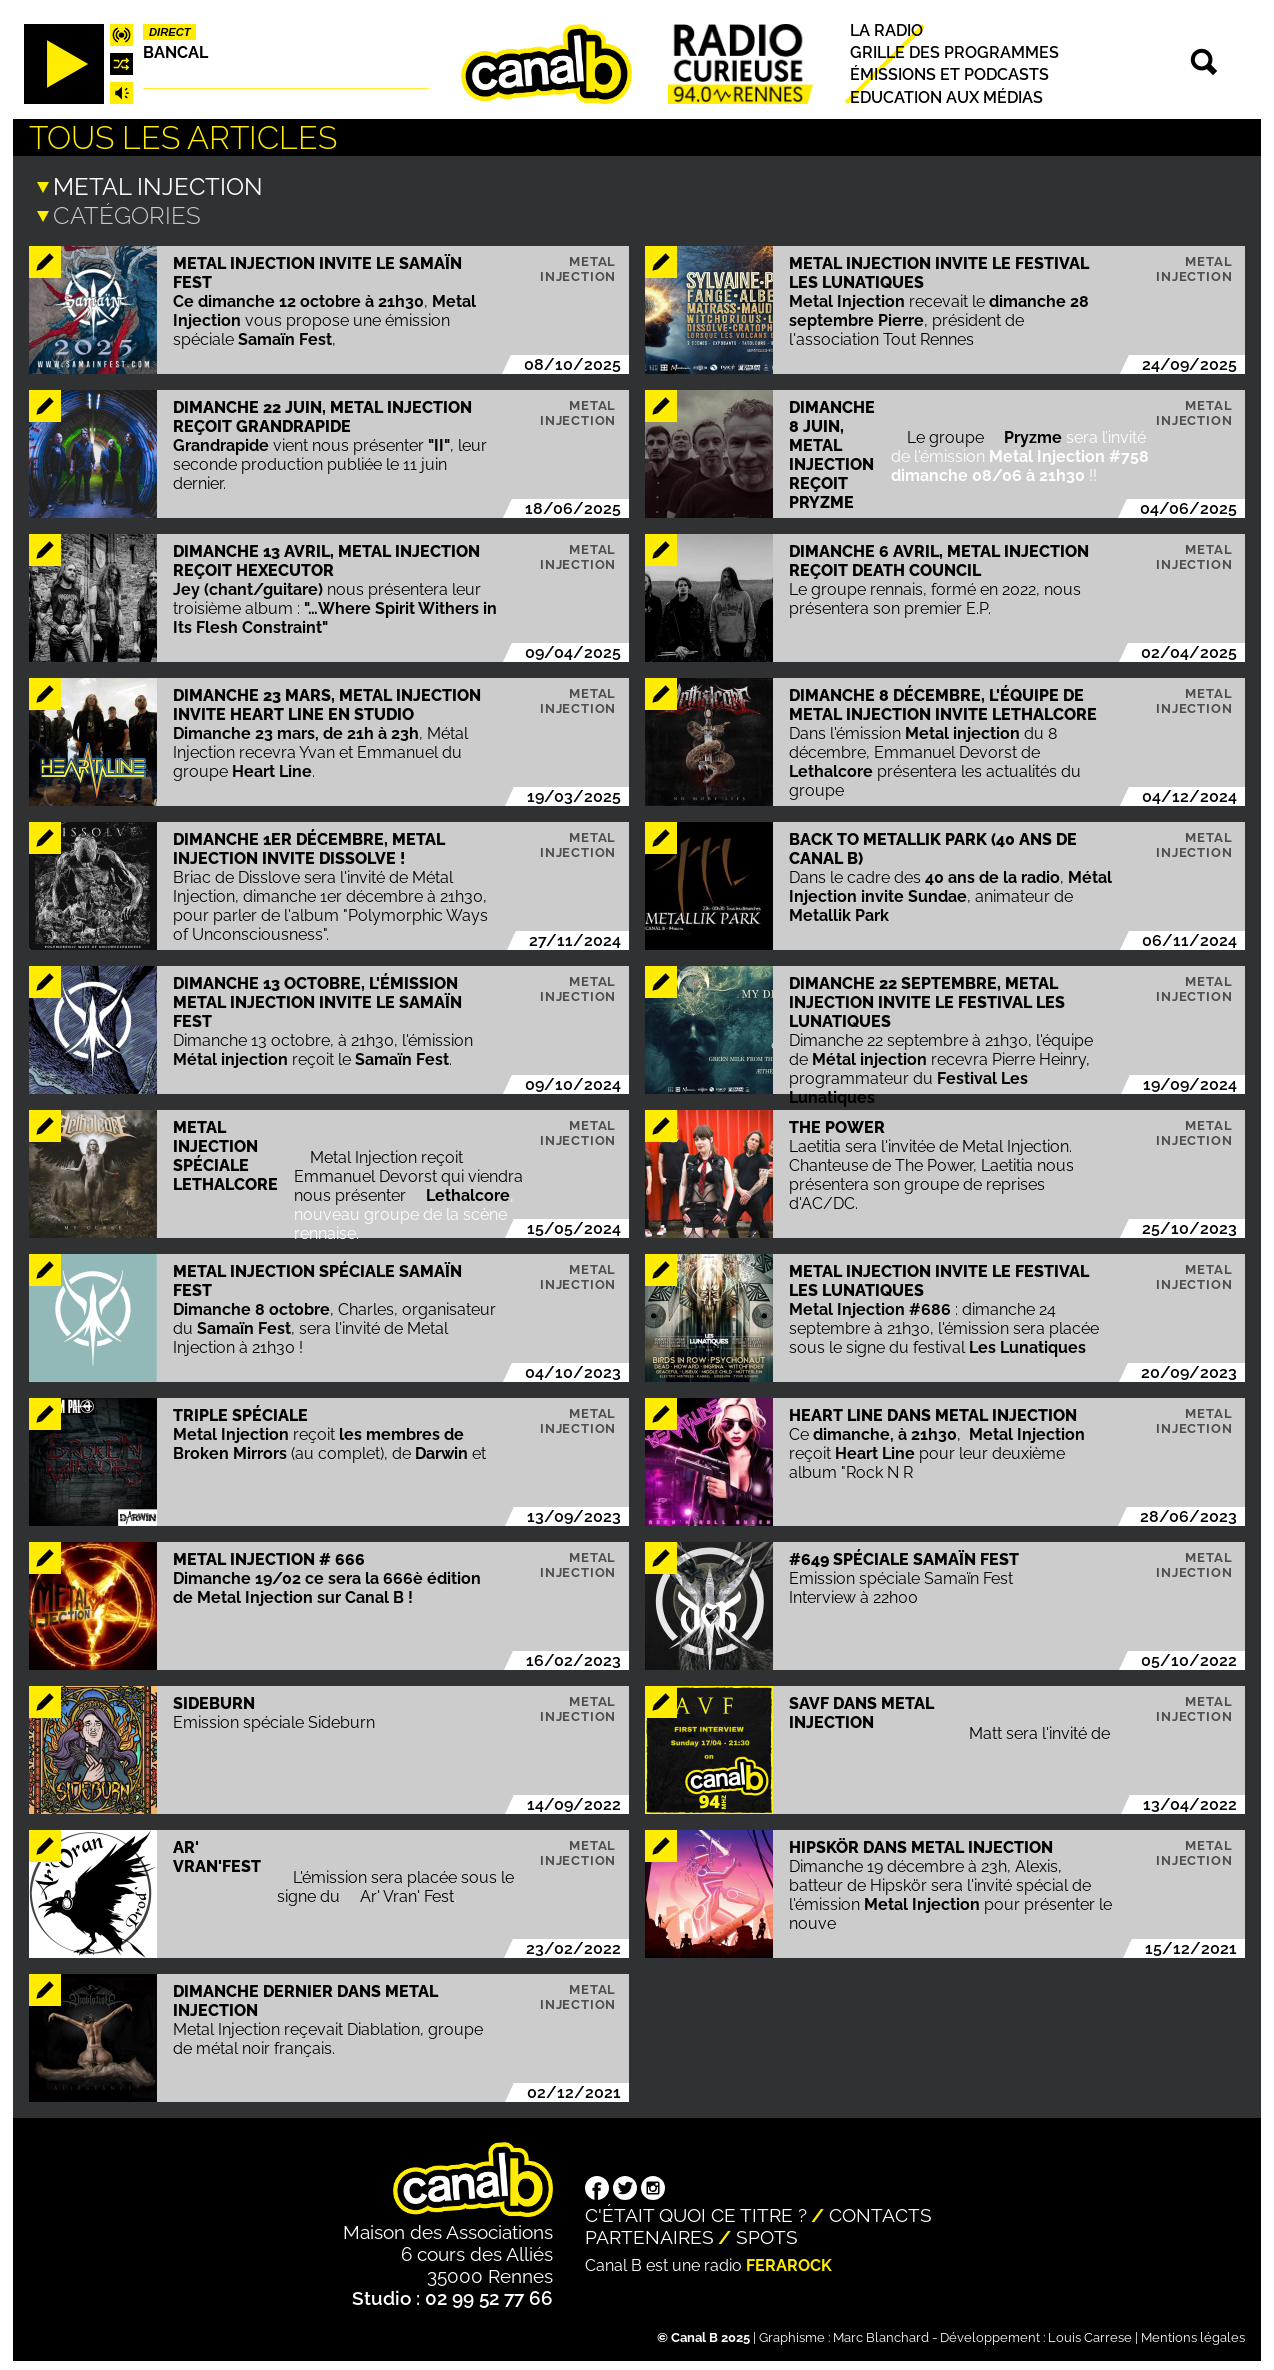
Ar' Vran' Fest (407, 1892)
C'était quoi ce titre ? (696, 2211)
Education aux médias (946, 97)
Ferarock (789, 2261)
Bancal (175, 52)
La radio (886, 30)
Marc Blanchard (881, 2333)
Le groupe (947, 433)
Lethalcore (468, 1191)
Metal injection (578, 265)
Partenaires (649, 2233)
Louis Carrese (1090, 2333)
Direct (170, 32)
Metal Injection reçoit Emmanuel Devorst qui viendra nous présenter (408, 1172)
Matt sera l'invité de (1041, 1729)
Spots (767, 2233)
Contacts (880, 2211)
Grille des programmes (954, 52)
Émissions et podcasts (949, 75)
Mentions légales (1193, 2333)
